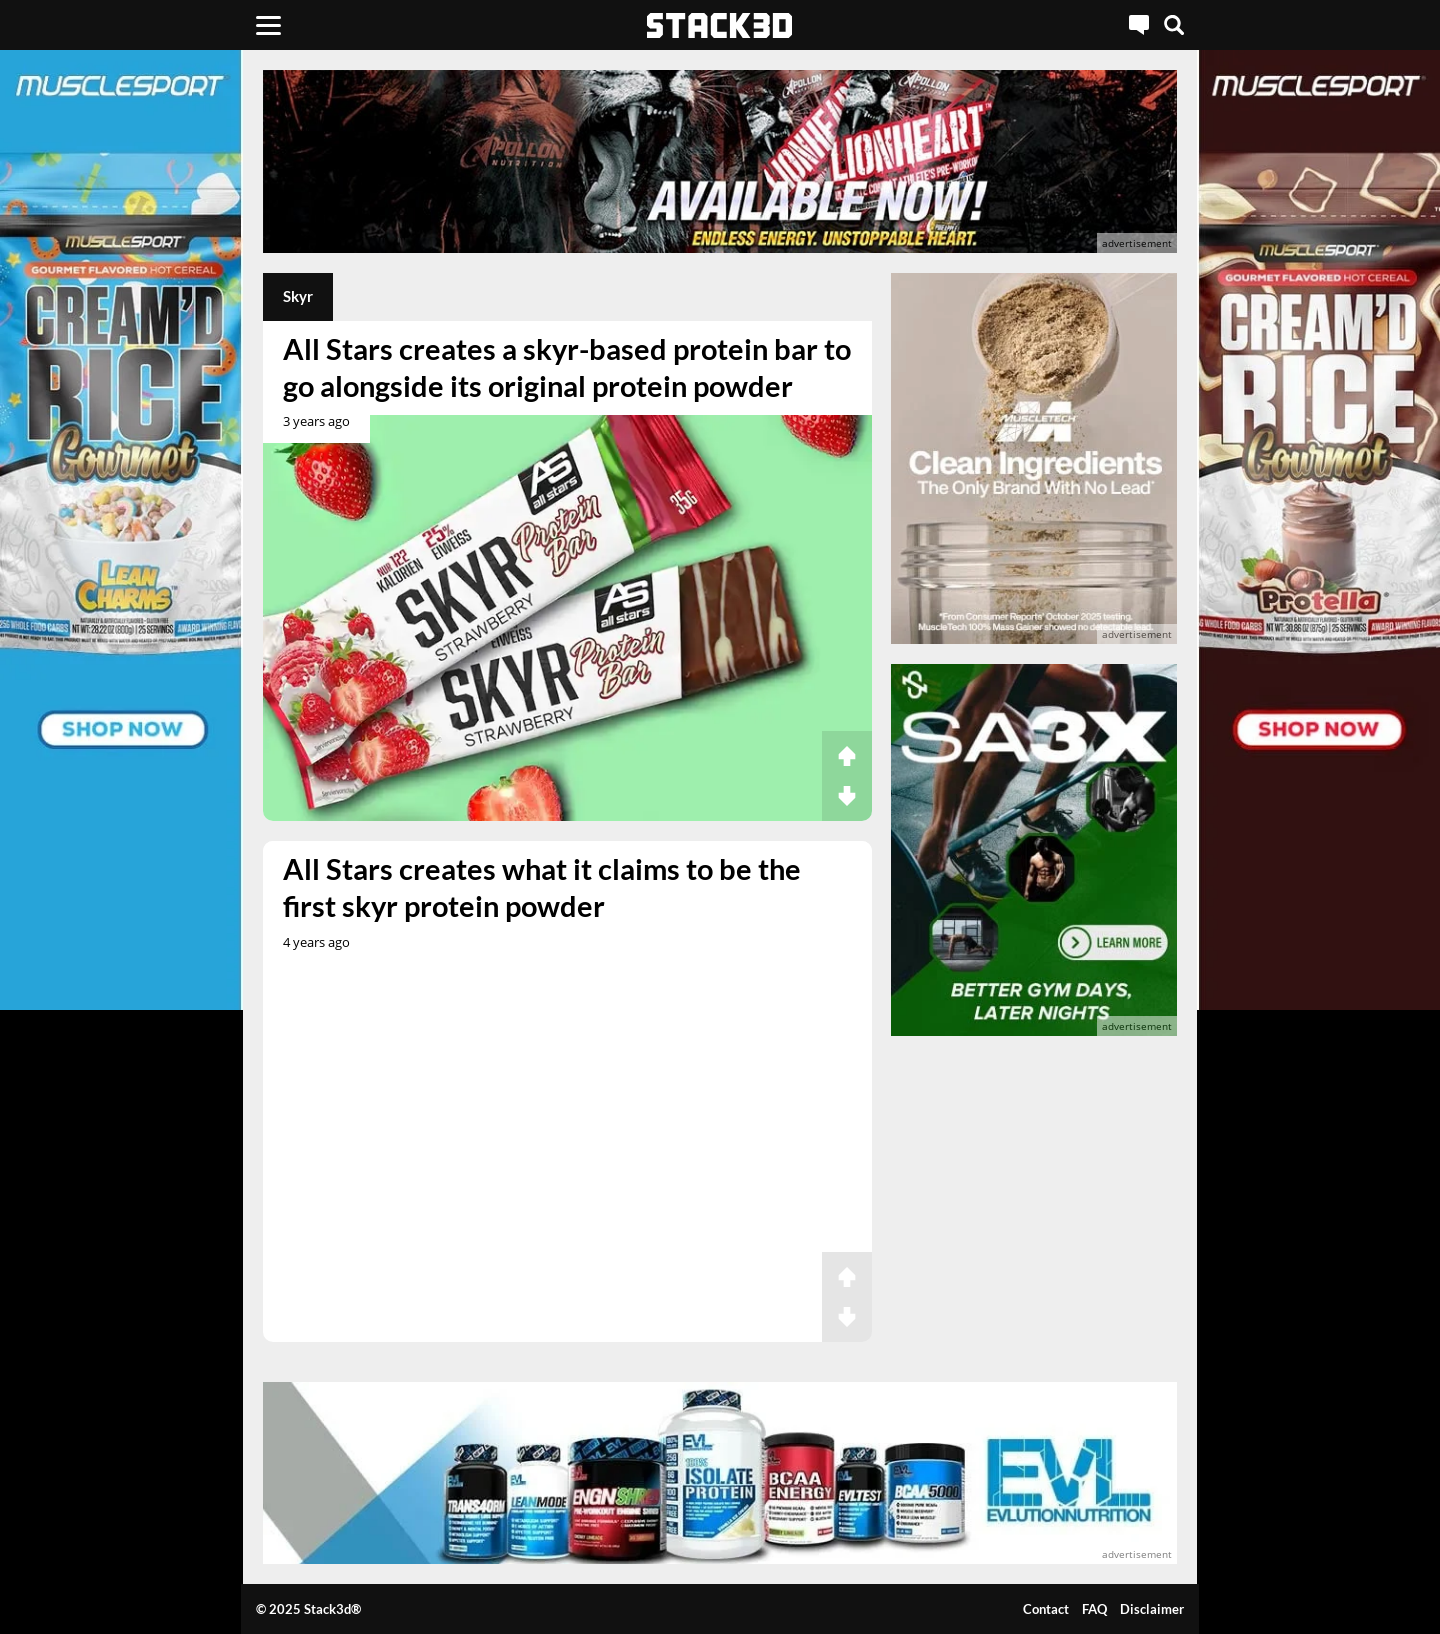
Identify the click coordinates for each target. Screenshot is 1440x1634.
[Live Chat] (1139, 25)
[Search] (1174, 25)
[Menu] (268, 25)
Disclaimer (1152, 1609)
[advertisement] (720, 161)
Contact (1046, 1609)
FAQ (1094, 1609)
